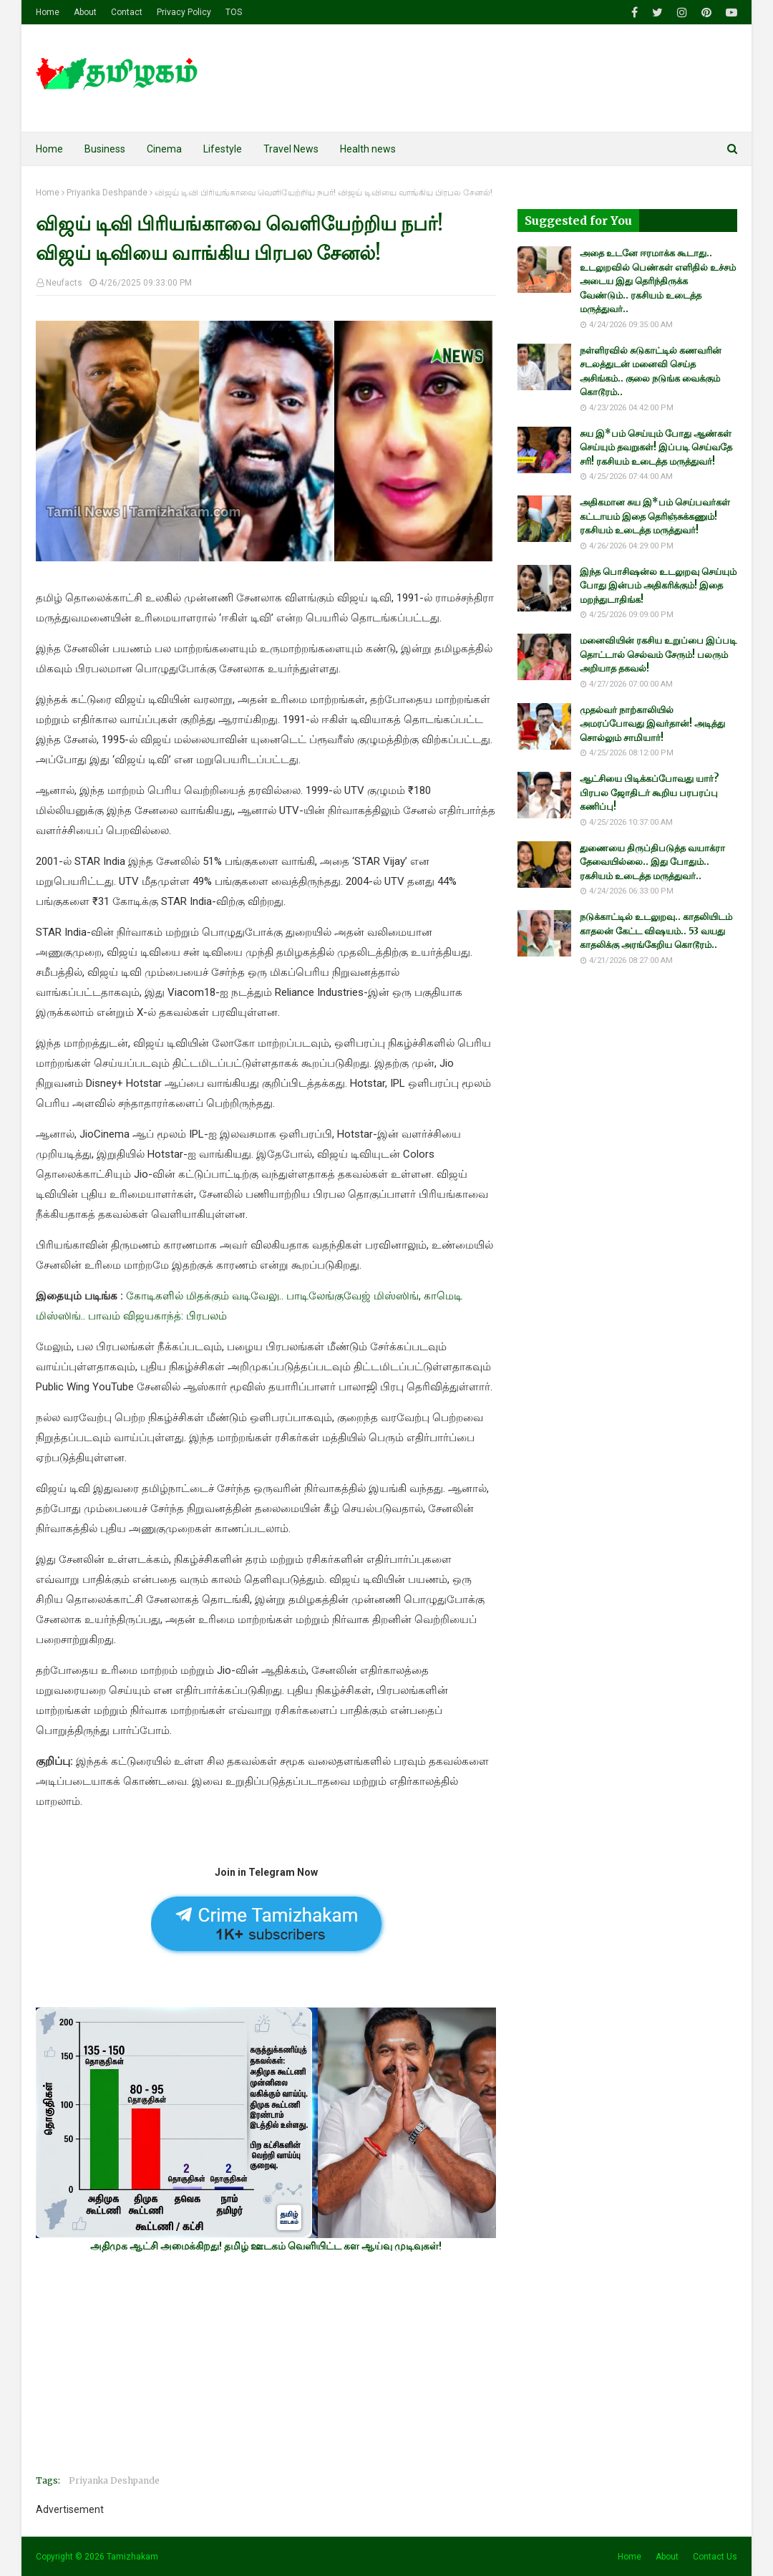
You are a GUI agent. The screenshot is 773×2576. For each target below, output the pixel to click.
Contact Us (715, 2557)
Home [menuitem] (49, 149)
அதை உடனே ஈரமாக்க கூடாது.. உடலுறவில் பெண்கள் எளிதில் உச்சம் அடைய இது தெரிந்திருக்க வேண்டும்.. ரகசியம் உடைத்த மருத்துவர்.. (658, 281)
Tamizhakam (132, 2557)
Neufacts (64, 283)
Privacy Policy (184, 12)
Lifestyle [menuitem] (222, 149)
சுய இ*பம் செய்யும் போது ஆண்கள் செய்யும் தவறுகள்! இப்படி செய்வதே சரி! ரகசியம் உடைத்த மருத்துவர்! (656, 447)
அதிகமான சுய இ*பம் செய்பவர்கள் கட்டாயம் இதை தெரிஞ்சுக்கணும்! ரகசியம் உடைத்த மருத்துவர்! (655, 516)
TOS (233, 12)
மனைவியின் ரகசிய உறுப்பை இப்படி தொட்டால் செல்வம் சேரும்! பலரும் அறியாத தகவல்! (658, 654)
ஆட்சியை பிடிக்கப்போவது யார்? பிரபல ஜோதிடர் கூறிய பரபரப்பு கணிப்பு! (649, 793)
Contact (126, 12)
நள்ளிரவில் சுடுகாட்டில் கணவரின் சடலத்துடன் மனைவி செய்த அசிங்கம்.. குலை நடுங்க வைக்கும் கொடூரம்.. (650, 371)
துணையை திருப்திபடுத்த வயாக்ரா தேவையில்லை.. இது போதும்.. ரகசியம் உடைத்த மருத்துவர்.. (652, 862)
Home (47, 12)
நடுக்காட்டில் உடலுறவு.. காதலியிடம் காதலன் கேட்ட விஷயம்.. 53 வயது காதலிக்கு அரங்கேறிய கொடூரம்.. (656, 931)
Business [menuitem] (104, 149)
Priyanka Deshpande (107, 193)
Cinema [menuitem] (164, 149)
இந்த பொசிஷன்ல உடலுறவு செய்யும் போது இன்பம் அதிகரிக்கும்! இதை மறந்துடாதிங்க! (658, 586)
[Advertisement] (266, 2363)
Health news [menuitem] (368, 149)
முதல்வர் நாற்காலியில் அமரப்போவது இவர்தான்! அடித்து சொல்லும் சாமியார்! (652, 724)
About (85, 12)
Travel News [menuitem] (291, 149)
